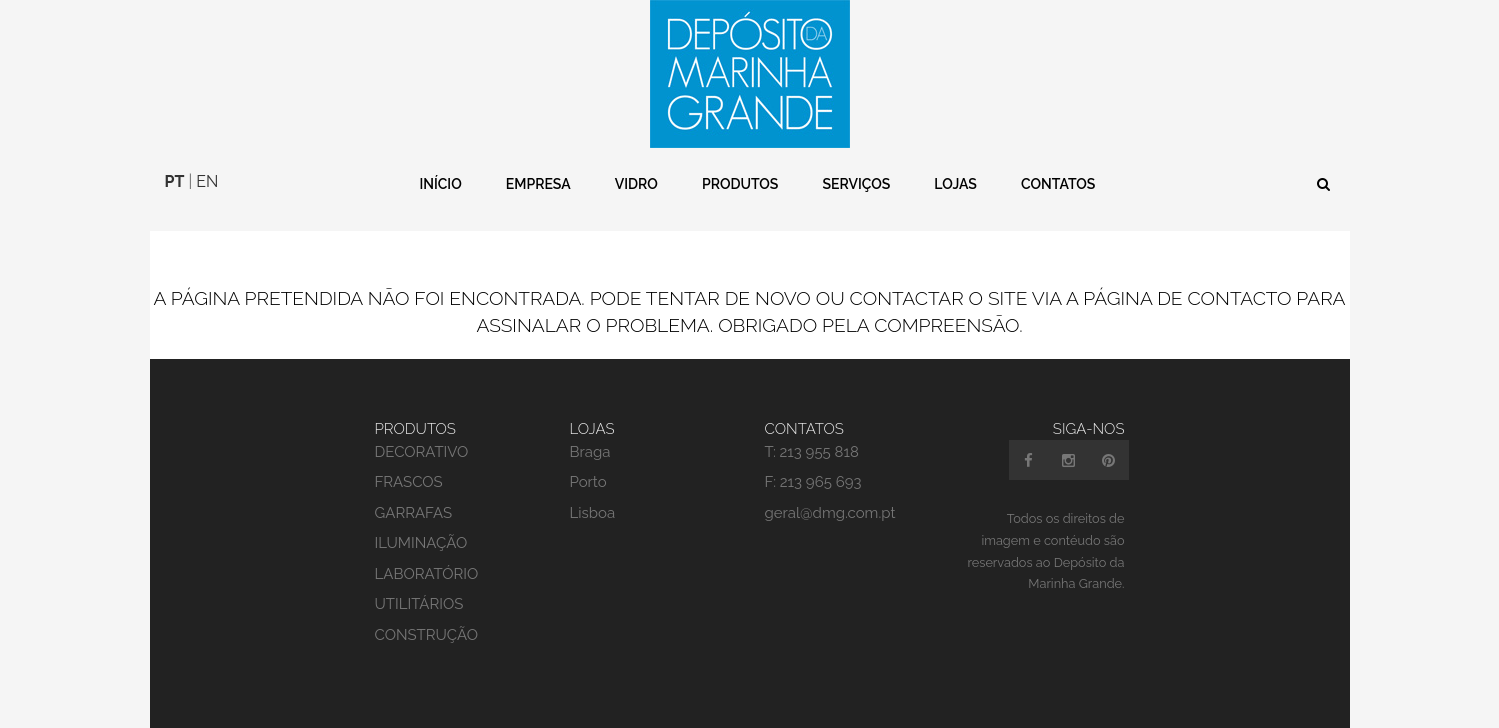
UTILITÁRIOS (419, 604)
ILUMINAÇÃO (421, 543)
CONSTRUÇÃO (427, 635)
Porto (588, 482)
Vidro (636, 184)
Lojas (955, 184)
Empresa (538, 184)
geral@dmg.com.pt (830, 513)
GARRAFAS (414, 513)
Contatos (1058, 184)
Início (440, 184)
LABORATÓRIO (427, 574)
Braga (590, 452)
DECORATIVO (422, 452)
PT (175, 181)
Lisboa (593, 513)
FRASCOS (409, 482)
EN (207, 181)
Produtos (740, 184)
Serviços (856, 184)
